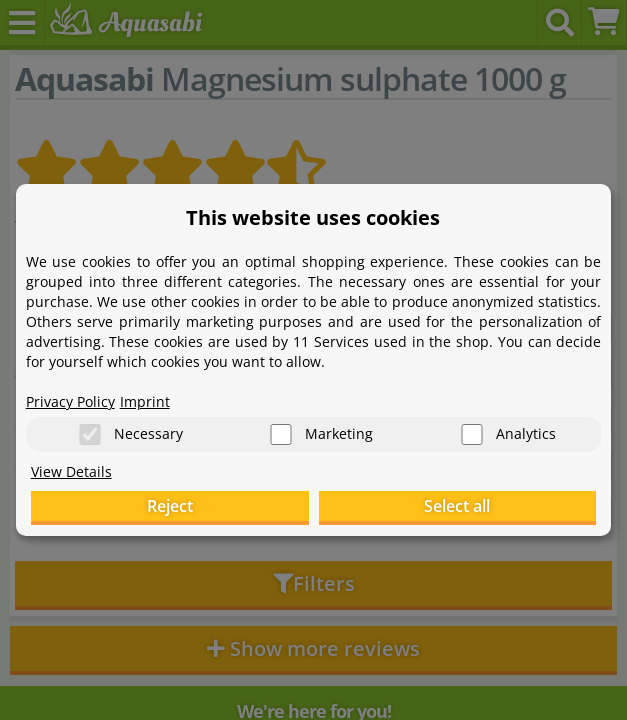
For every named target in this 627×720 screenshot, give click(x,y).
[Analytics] (472, 434)
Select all (457, 507)
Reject (170, 507)
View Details (71, 471)
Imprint (145, 400)
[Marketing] (281, 434)
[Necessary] (90, 434)
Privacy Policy (70, 400)
